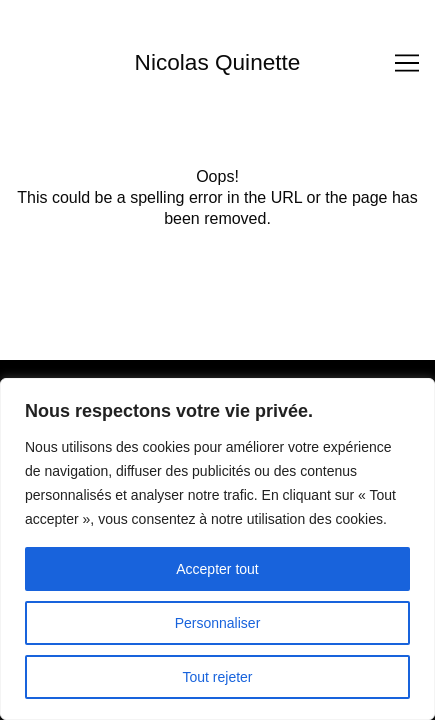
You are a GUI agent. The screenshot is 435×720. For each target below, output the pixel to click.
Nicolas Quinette (218, 62)
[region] (217, 549)
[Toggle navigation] (407, 63)
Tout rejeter (217, 677)
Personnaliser (218, 623)
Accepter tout (217, 569)
